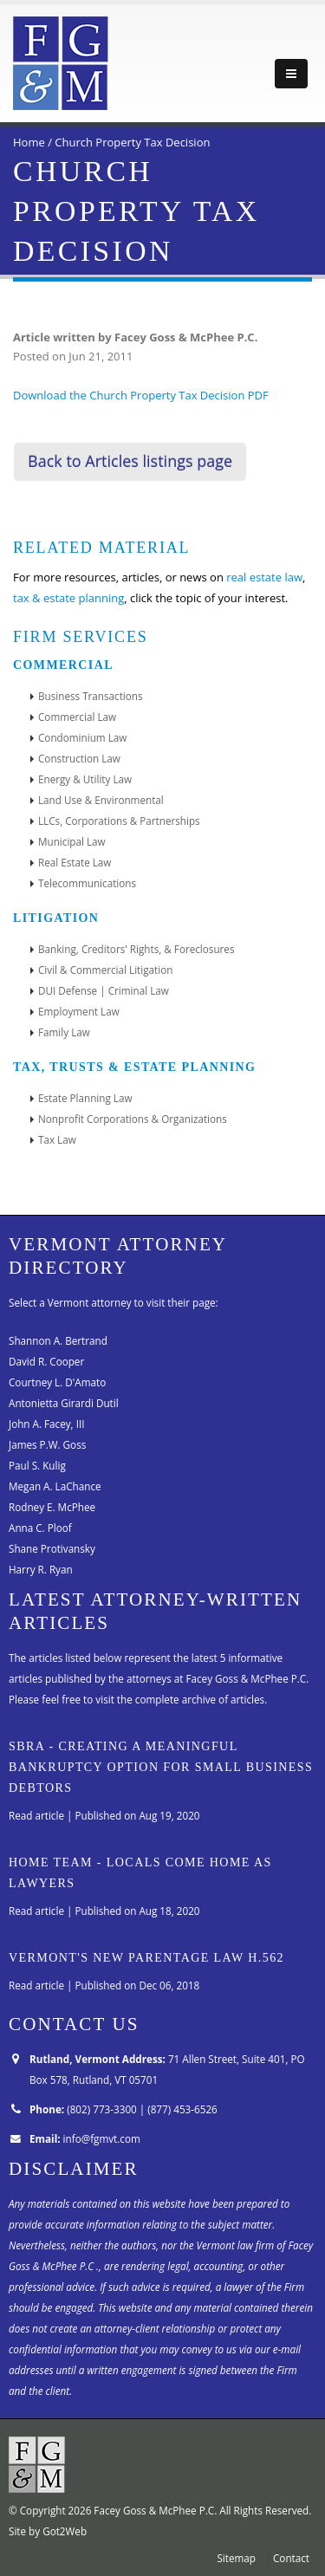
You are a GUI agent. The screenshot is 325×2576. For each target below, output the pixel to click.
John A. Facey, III (46, 1424)
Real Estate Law (74, 862)
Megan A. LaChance (55, 1486)
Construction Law (79, 758)
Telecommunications (87, 883)
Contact (291, 2558)
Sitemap (236, 2558)
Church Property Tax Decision (132, 142)
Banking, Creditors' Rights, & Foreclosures (136, 949)
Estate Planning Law (85, 1098)
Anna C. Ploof (40, 1528)
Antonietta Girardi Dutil (64, 1403)
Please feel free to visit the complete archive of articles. (138, 1699)
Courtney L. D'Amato (57, 1382)
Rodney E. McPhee (52, 1507)
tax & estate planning (68, 598)
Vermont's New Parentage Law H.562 (146, 1957)
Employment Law (79, 1011)
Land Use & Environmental (101, 800)
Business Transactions (90, 696)
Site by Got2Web (48, 2531)
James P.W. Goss (47, 1444)
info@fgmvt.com (101, 2138)
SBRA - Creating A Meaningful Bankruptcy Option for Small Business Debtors (161, 1766)
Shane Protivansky (52, 1548)
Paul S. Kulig (37, 1465)
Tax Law (57, 1139)
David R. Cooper (46, 1361)
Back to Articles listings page (130, 461)
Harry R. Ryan (41, 1569)
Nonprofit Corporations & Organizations (132, 1119)
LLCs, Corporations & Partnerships (119, 820)
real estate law (264, 577)
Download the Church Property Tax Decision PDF (141, 395)
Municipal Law (72, 841)
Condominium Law (82, 737)
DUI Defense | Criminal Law (103, 990)
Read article (36, 1815)
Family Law (64, 1032)
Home (29, 142)
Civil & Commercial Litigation (105, 970)
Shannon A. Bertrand (58, 1340)
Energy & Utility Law (85, 779)
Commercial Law (77, 716)
